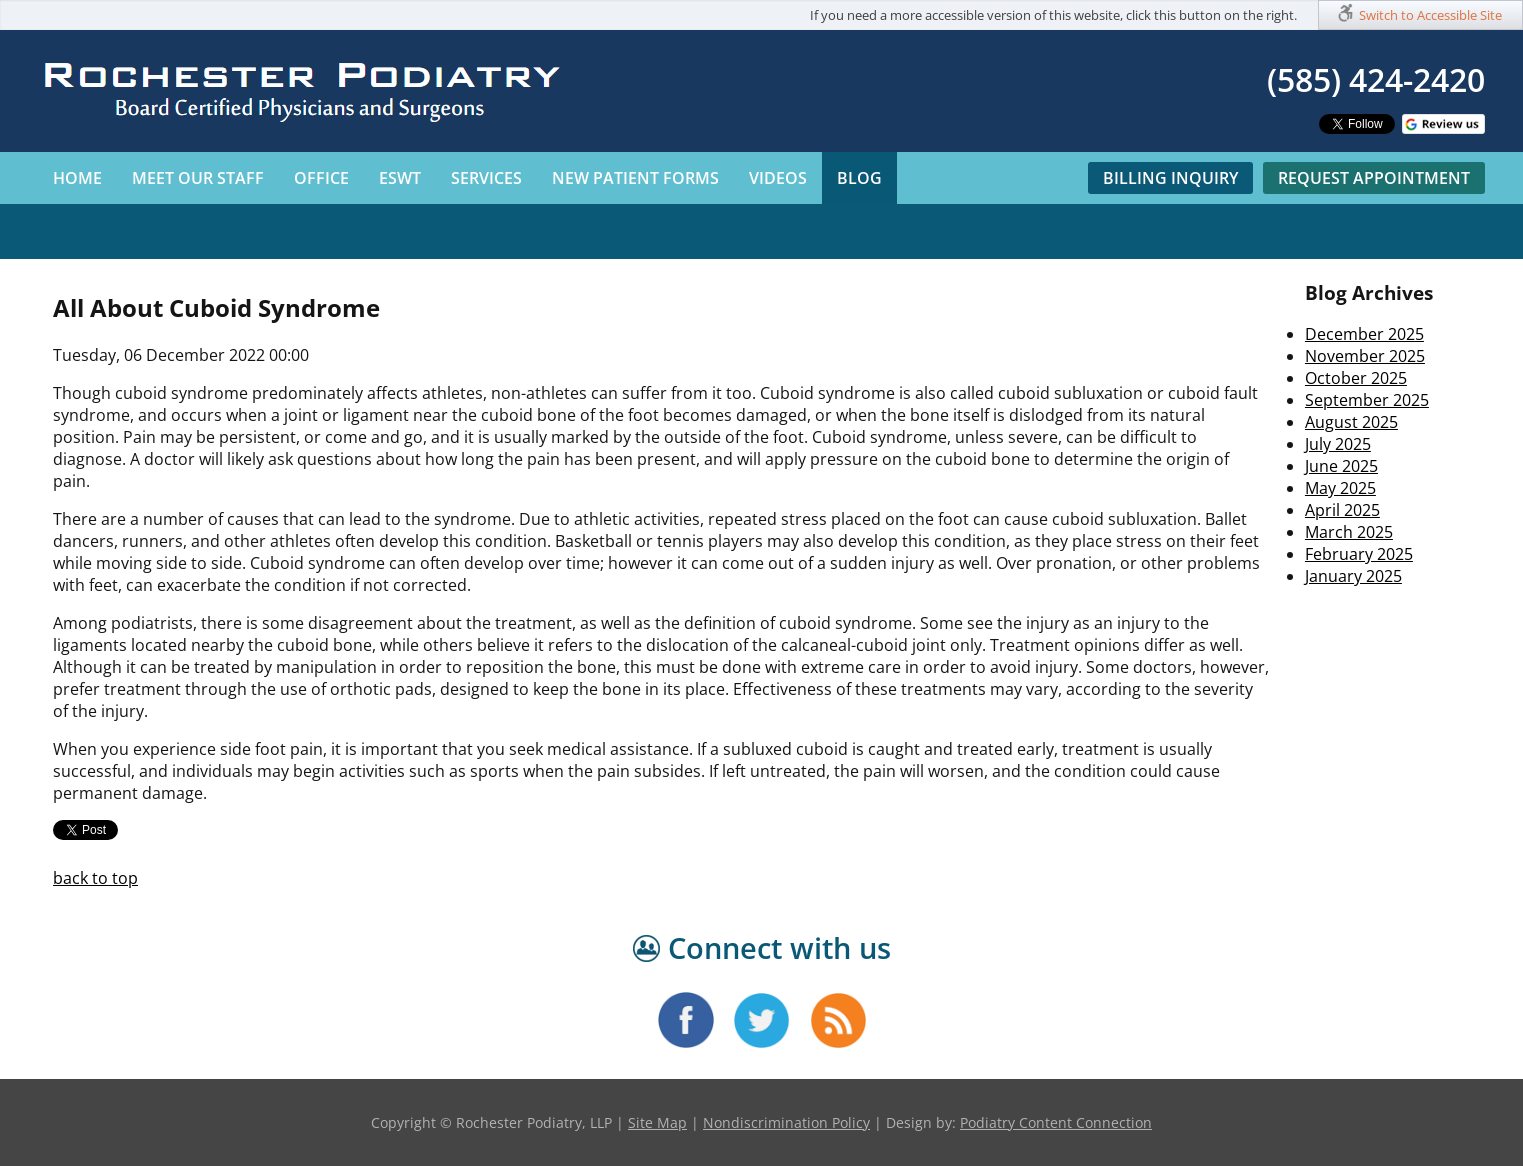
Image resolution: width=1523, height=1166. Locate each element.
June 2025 (1341, 466)
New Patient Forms (635, 178)
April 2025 (1342, 510)
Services (486, 178)
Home (77, 178)
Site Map (657, 1122)
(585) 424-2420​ (1376, 79)
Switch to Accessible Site (1430, 15)
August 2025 (1351, 422)
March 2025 (1349, 532)
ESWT (400, 178)
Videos (778, 178)
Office (321, 178)
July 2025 (1338, 444)
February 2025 (1359, 554)
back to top (95, 878)
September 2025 (1367, 400)
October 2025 (1356, 378)
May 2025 (1340, 488)
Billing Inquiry (1170, 178)
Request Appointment (1374, 178)
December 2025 (1364, 334)
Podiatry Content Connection (1056, 1122)
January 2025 (1353, 576)
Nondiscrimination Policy (786, 1122)
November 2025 (1365, 356)
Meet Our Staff (198, 178)
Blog (859, 178)
